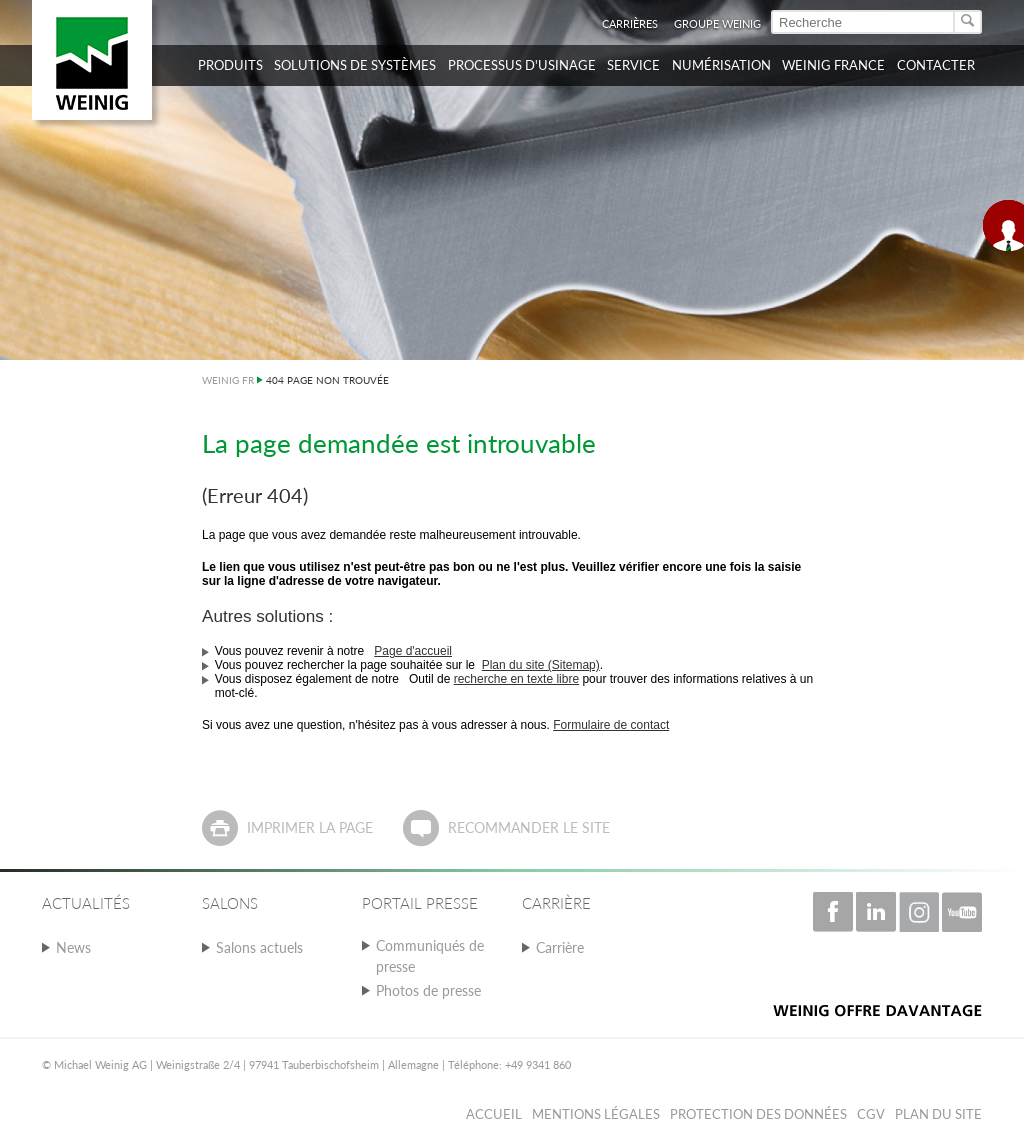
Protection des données (758, 1114)
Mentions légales (596, 1114)
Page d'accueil (413, 651)
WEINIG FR (228, 380)
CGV (871, 1114)
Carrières (630, 23)
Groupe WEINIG (717, 23)
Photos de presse (428, 990)
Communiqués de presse (430, 956)
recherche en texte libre (516, 679)
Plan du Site (938, 1114)
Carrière (560, 947)
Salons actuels (259, 947)
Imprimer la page (310, 827)
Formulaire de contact (611, 725)
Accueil (494, 1114)
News (73, 947)
